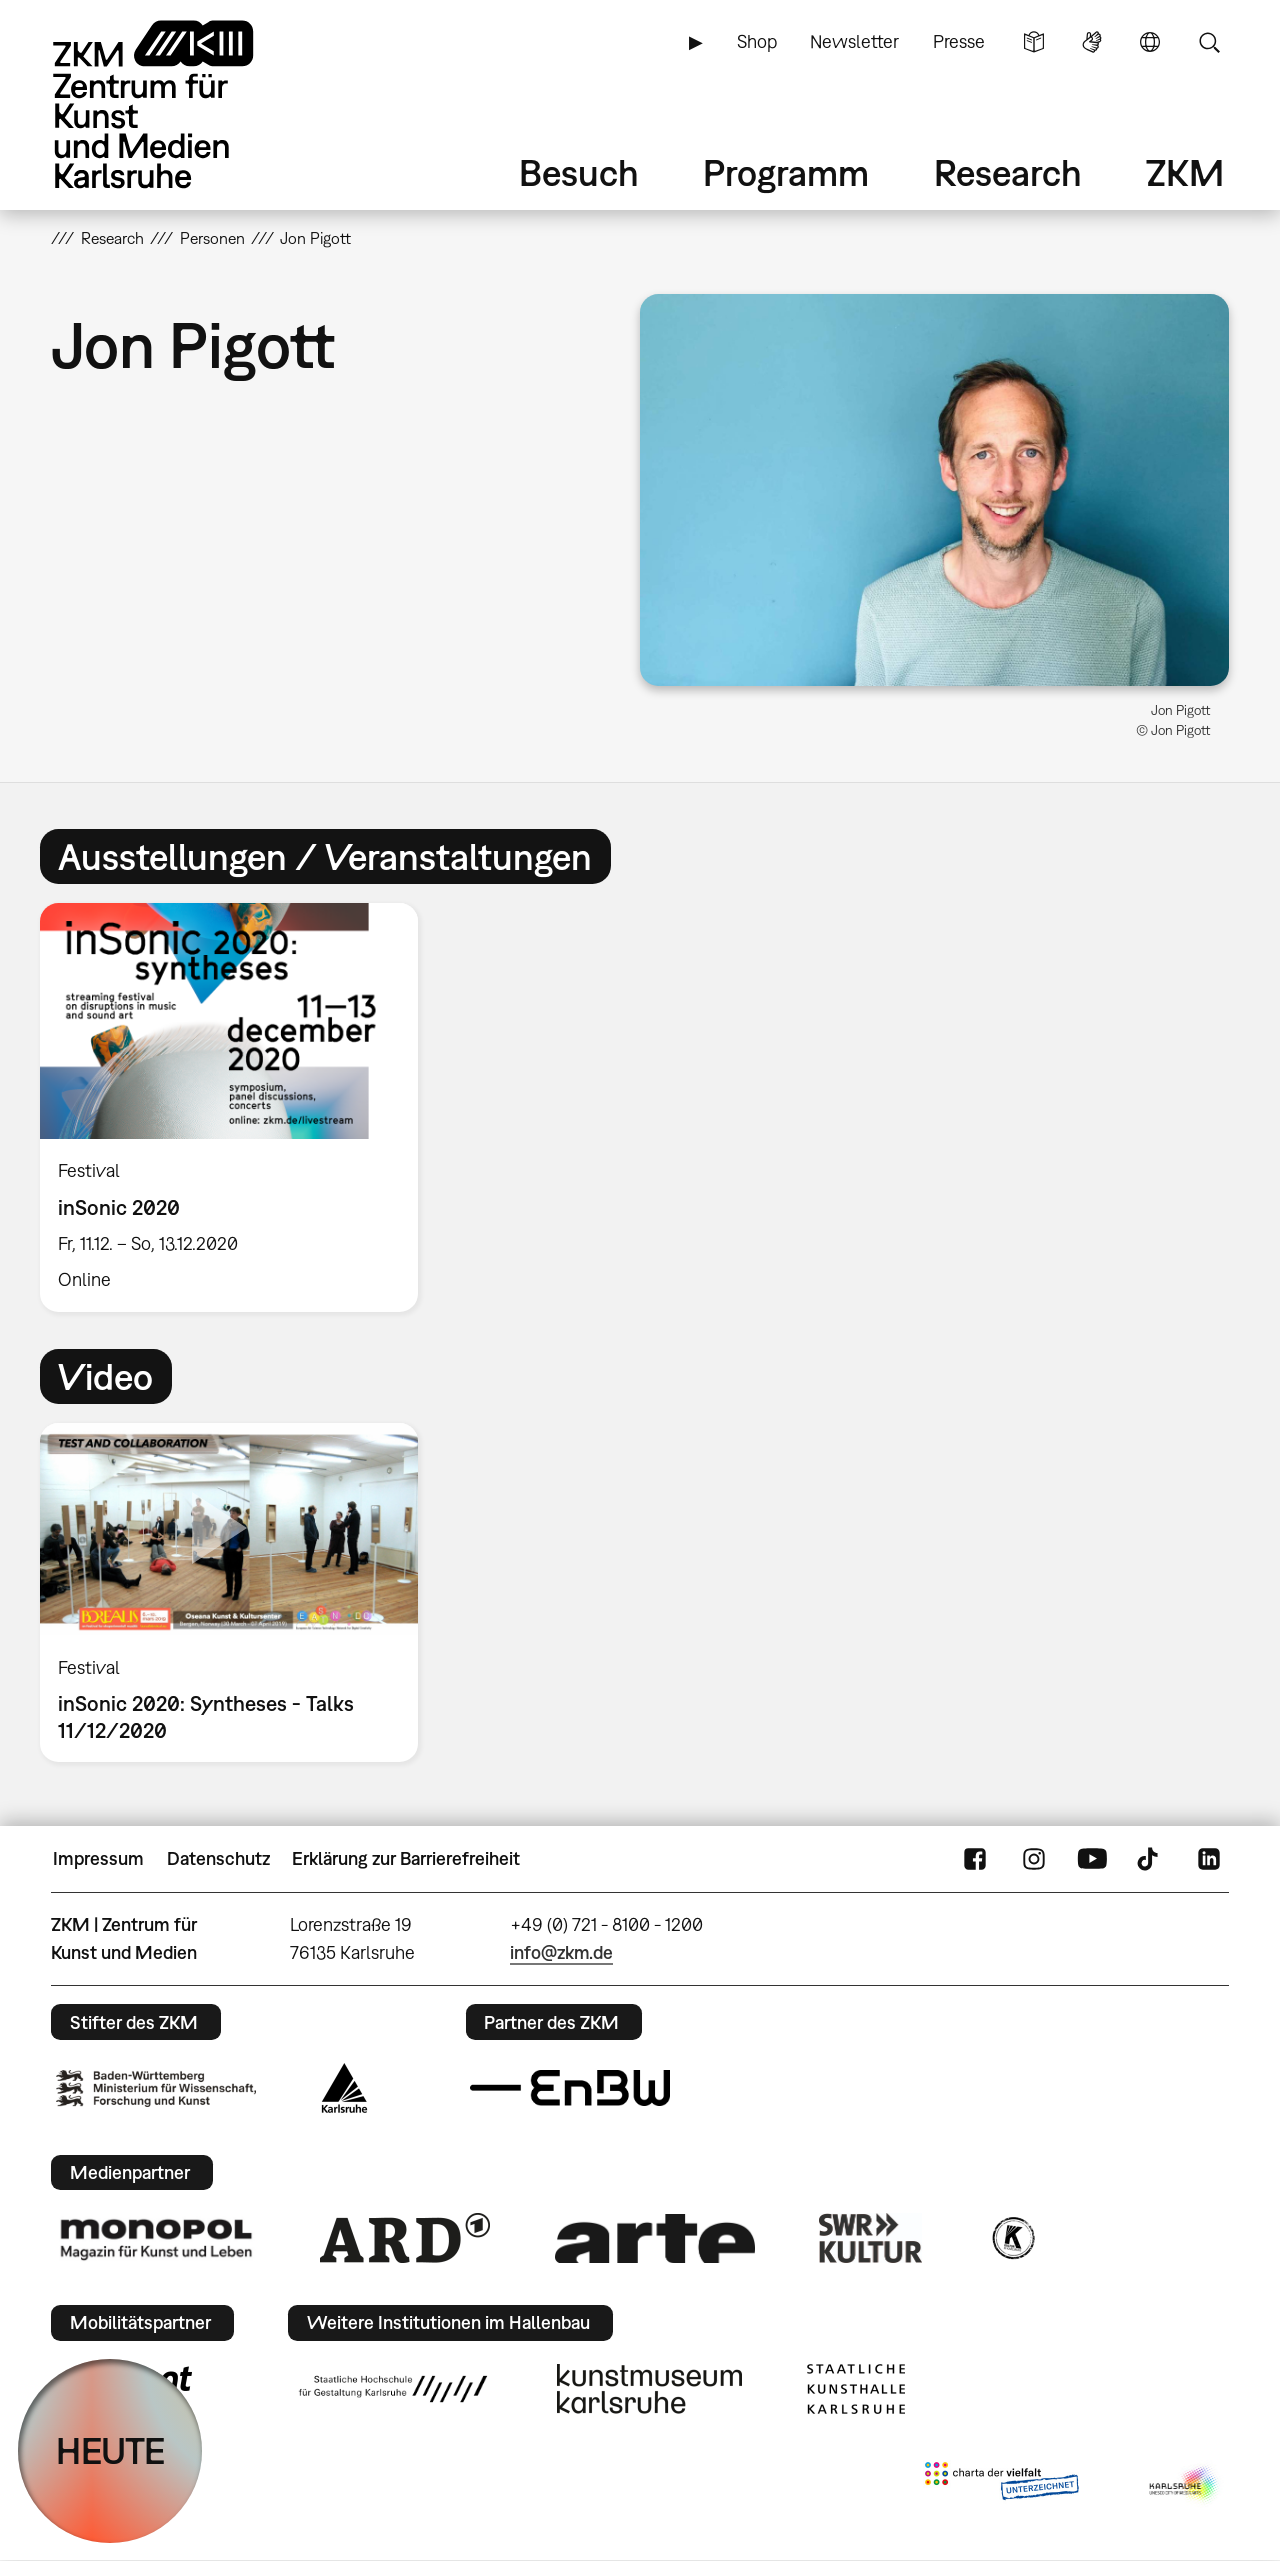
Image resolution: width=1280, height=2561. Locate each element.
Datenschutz (218, 1858)
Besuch (579, 172)
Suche (1209, 42)
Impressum (98, 1858)
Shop (757, 41)
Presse (959, 41)
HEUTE (110, 2450)
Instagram (1034, 1859)
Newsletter (854, 41)
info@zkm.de (561, 1952)
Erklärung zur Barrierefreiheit (406, 1858)
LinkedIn (1209, 1859)
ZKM (1185, 172)
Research (1008, 172)
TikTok (1150, 1859)
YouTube (1092, 1859)
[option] (238, 1108)
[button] (934, 489)
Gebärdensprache (1092, 42)
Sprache (1150, 42)
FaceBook (975, 1859)
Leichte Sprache (1034, 42)
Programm (786, 172)
